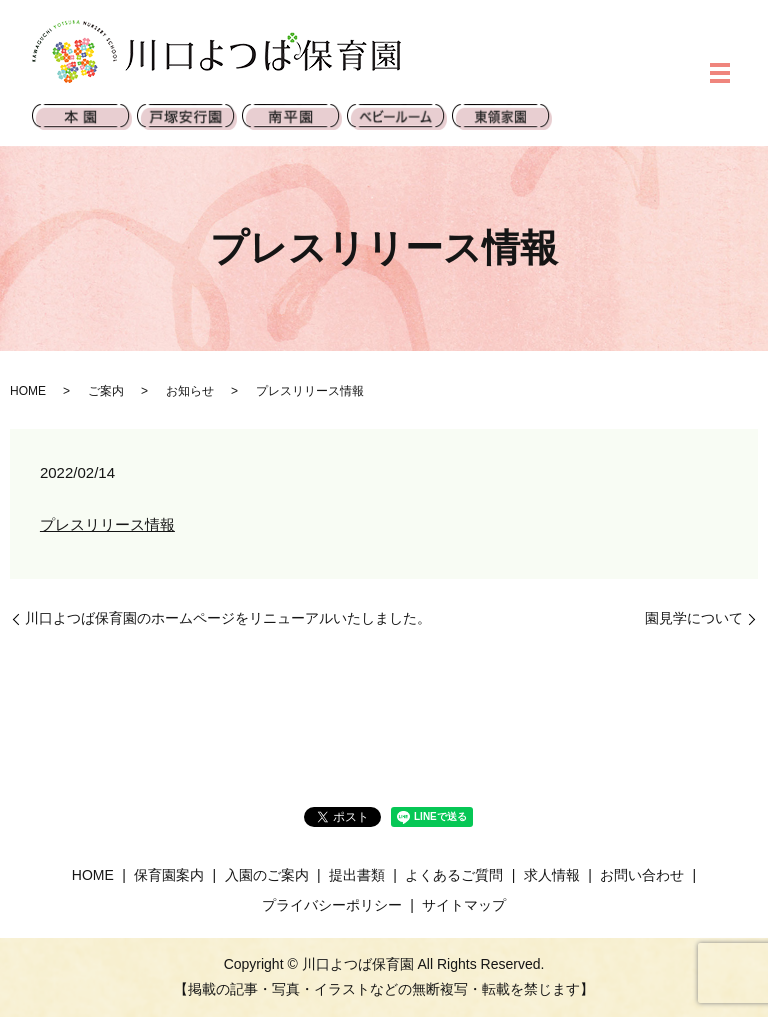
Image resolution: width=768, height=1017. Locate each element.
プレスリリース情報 (107, 524)
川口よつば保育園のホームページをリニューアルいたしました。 (228, 618)
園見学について (694, 618)
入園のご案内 (267, 875)
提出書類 (357, 875)
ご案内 (106, 391)
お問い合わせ (642, 875)
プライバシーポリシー (332, 905)
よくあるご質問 (454, 875)
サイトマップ (464, 905)
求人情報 (552, 875)
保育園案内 (169, 875)
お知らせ (190, 391)
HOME (28, 391)
